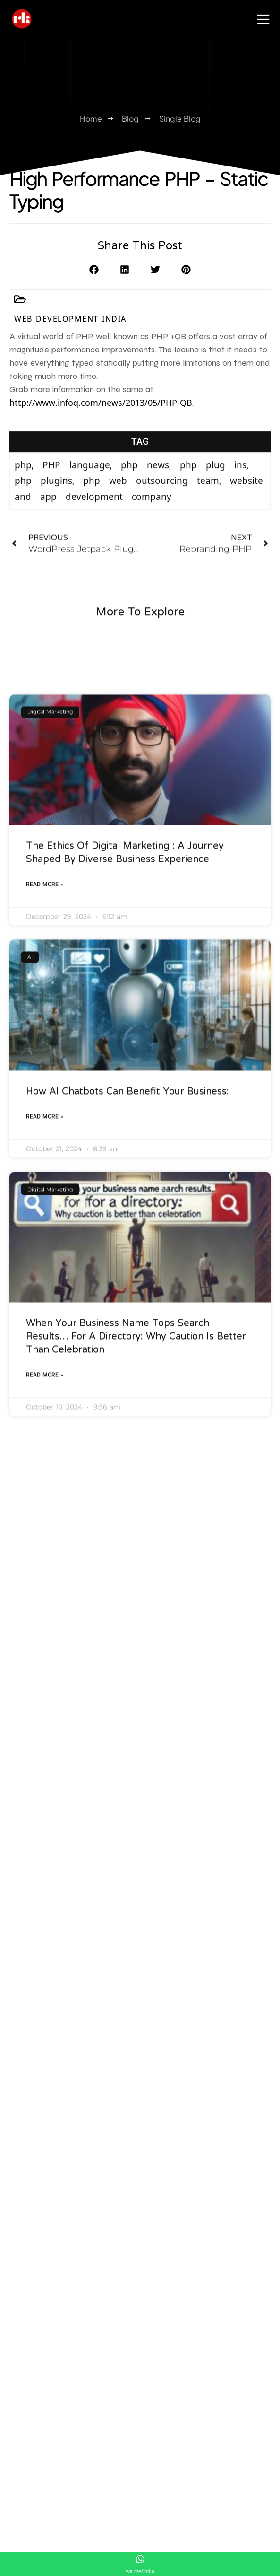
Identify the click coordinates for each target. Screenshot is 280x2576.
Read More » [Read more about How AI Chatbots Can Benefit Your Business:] (44, 1411)
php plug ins (213, 504)
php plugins (43, 520)
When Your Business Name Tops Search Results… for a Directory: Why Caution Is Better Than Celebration (136, 1632)
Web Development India (70, 327)
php (23, 504)
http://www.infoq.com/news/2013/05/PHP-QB (100, 417)
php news (145, 504)
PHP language (76, 504)
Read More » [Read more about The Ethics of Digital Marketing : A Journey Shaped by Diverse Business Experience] (44, 1179)
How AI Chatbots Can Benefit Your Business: (127, 1386)
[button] (94, 283)
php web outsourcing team (151, 520)
